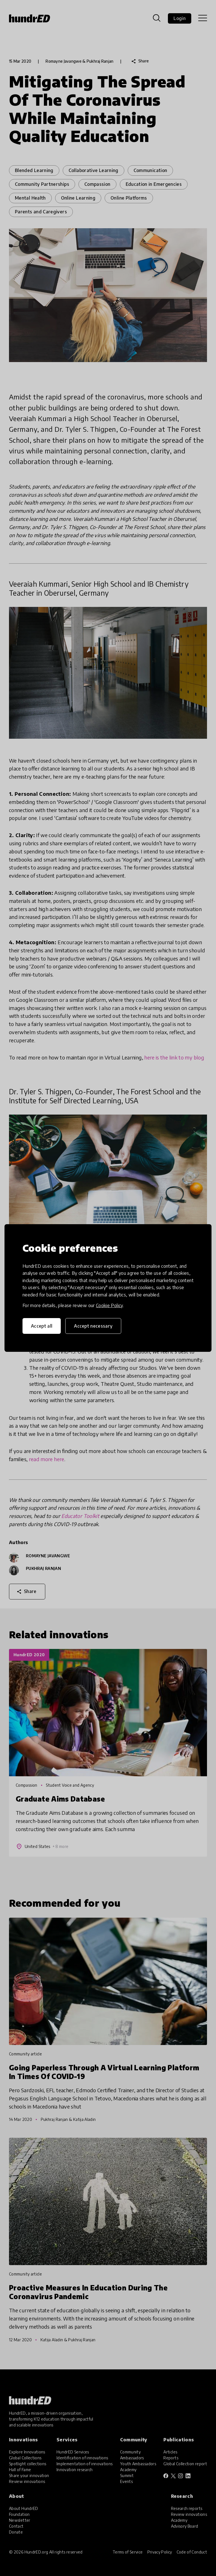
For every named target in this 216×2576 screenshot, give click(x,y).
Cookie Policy (109, 1305)
